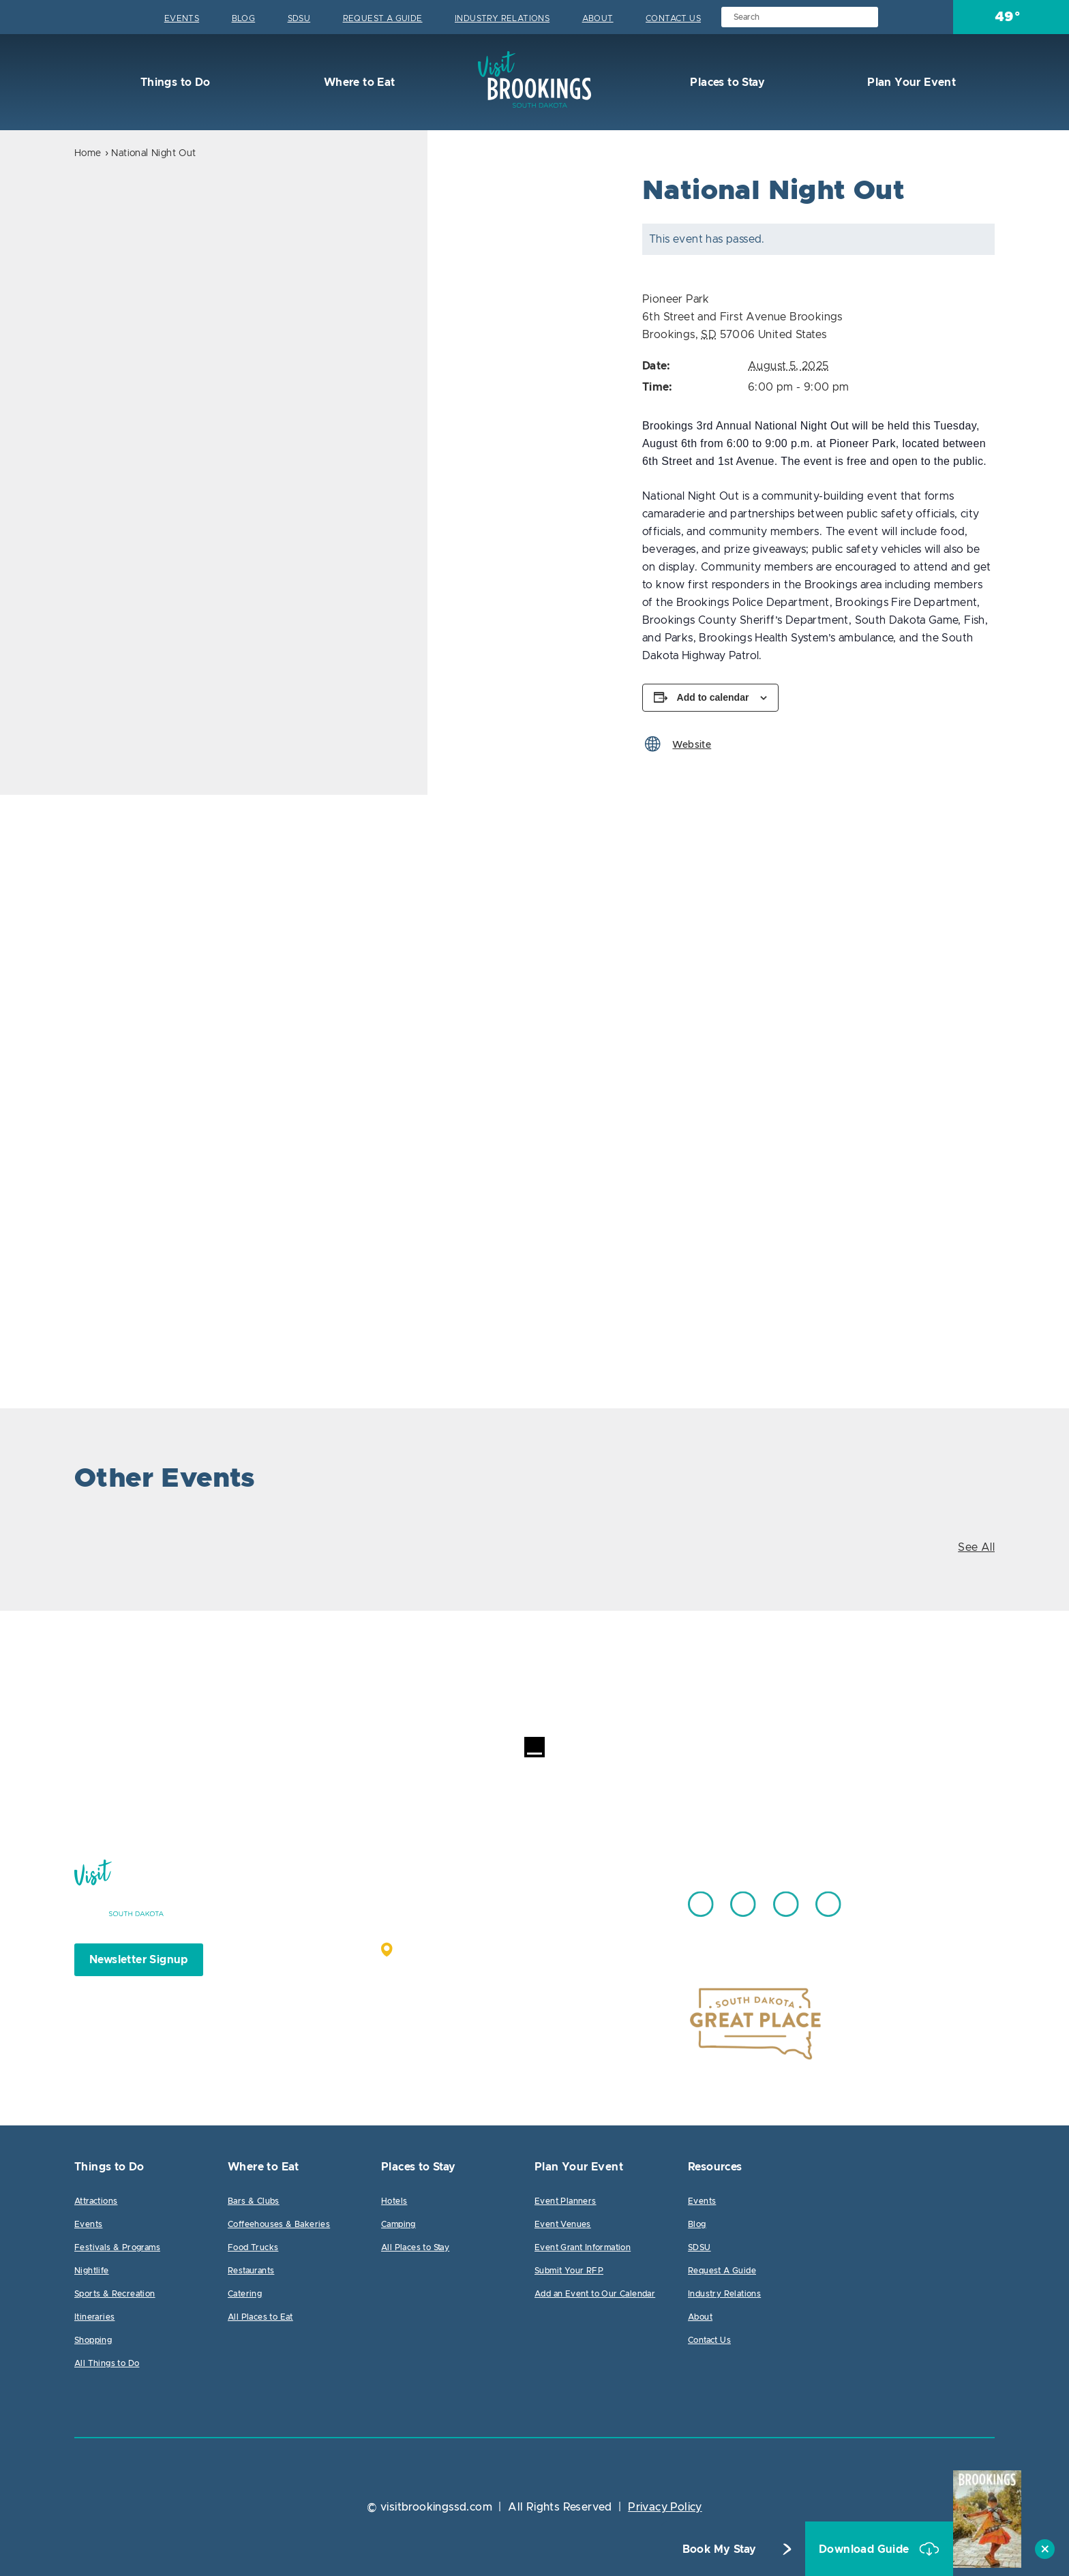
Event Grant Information (582, 2247)
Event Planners (565, 2201)
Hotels (394, 2201)
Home (88, 153)
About (598, 18)
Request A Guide (383, 18)
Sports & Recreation (114, 2294)
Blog (244, 18)
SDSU (299, 18)
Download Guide (865, 2549)
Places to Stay (726, 82)
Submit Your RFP (568, 2271)
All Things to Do (106, 2363)
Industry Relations (502, 18)
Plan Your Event (910, 82)
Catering (245, 2294)
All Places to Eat (260, 2317)
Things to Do (173, 82)
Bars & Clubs (254, 2201)
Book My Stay (719, 2549)
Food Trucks (253, 2247)
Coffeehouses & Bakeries (279, 2224)
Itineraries (94, 2317)
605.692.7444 (568, 1898)
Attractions (95, 2201)
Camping (398, 2224)
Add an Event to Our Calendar (594, 2294)
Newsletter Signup (138, 1959)
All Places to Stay (415, 2247)
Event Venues (562, 2224)
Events (181, 18)
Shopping (93, 2340)
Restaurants (251, 2271)
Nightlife (91, 2271)
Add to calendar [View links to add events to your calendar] (713, 697)
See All (976, 1547)
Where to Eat (357, 82)
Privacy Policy (665, 2507)
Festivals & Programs (117, 2247)
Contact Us (673, 18)
